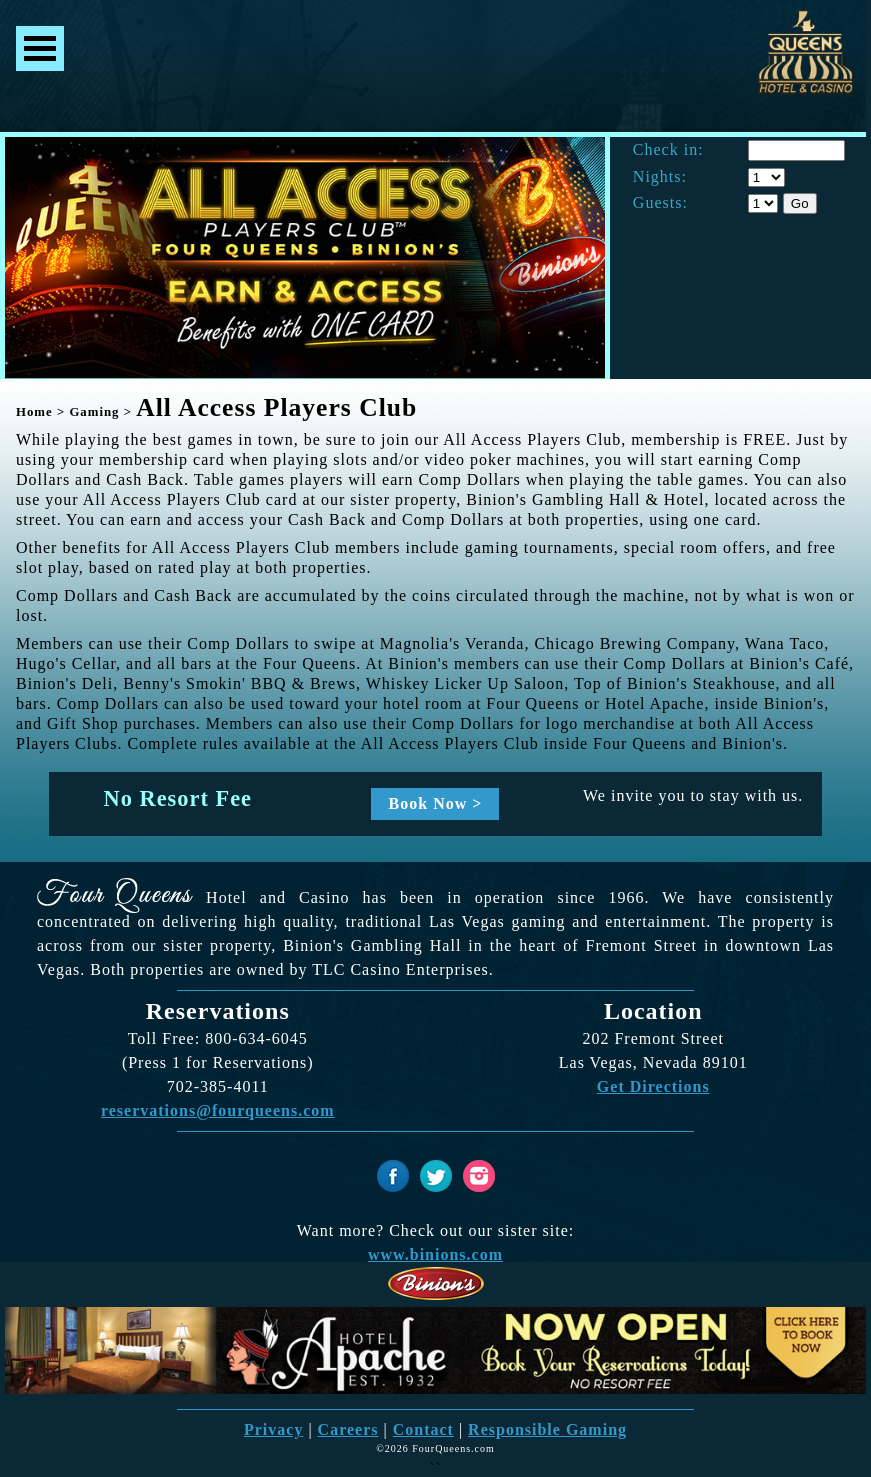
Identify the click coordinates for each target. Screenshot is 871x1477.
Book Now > (436, 803)
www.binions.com (435, 1254)
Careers (348, 1429)
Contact (423, 1429)
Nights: (660, 177)
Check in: (668, 150)
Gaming (94, 412)
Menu (40, 48)
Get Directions (653, 1086)
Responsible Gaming (547, 1429)
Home (34, 412)
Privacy (273, 1429)
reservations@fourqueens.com (218, 1110)
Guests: (660, 203)
